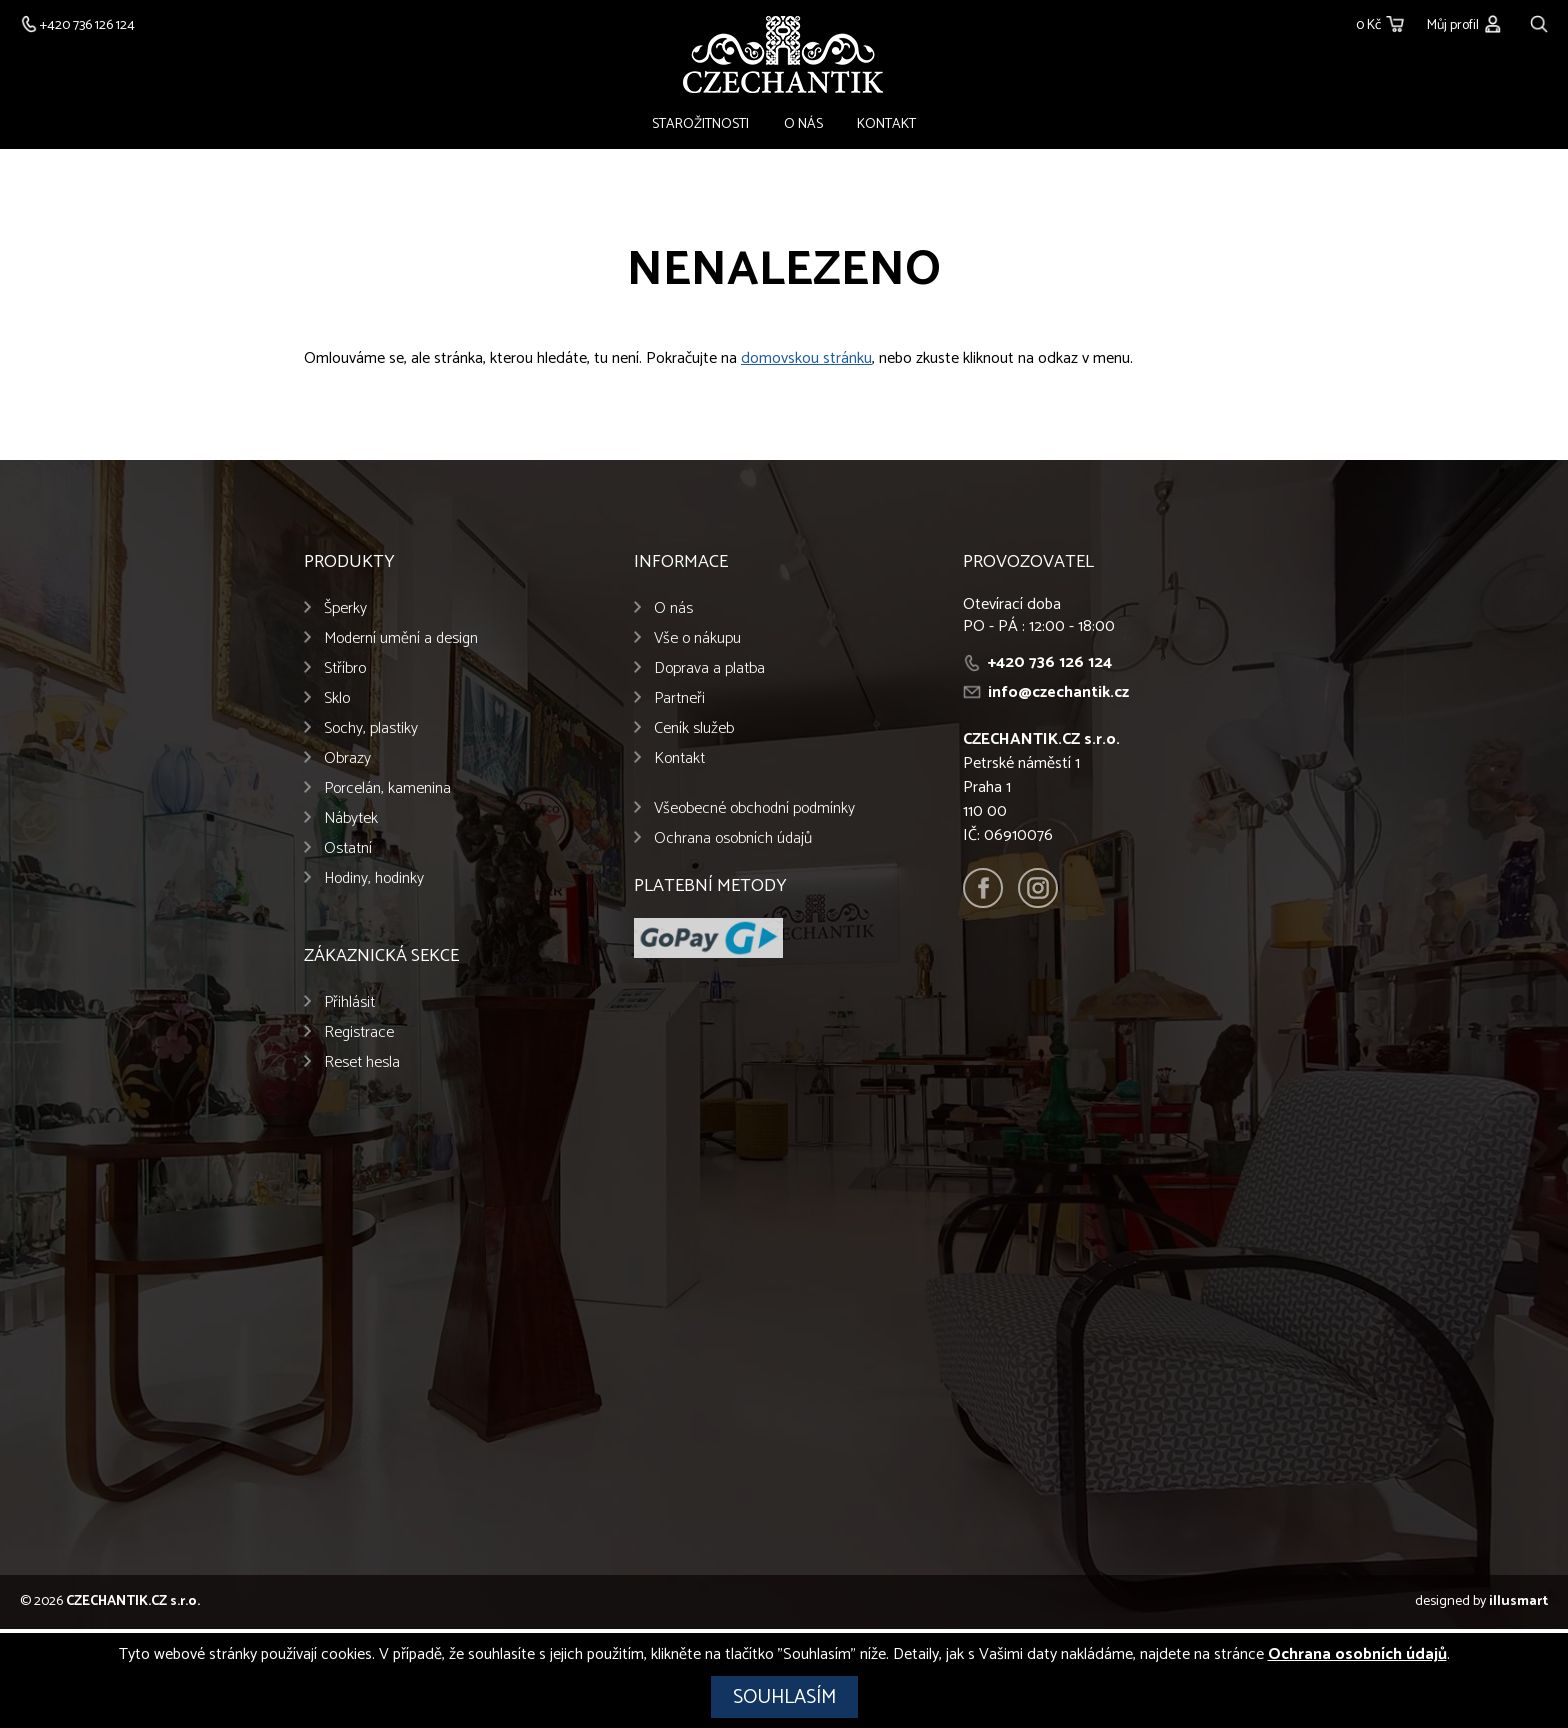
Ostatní (348, 853)
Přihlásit (349, 1007)
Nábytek (351, 823)
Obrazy (347, 763)
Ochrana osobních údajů (733, 843)
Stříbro (345, 673)
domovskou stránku (806, 363)
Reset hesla (362, 1067)
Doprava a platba (709, 673)
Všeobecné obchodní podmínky (754, 813)
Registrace (359, 1037)
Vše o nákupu (697, 643)
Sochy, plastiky (371, 733)
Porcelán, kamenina (387, 793)
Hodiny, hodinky (374, 883)
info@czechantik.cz (1058, 697)
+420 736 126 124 (1050, 667)
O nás (803, 126)
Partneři (679, 703)
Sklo (337, 703)
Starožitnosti (716, 126)
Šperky (345, 613)
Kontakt (871, 126)
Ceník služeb (694, 733)
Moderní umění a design (401, 643)
